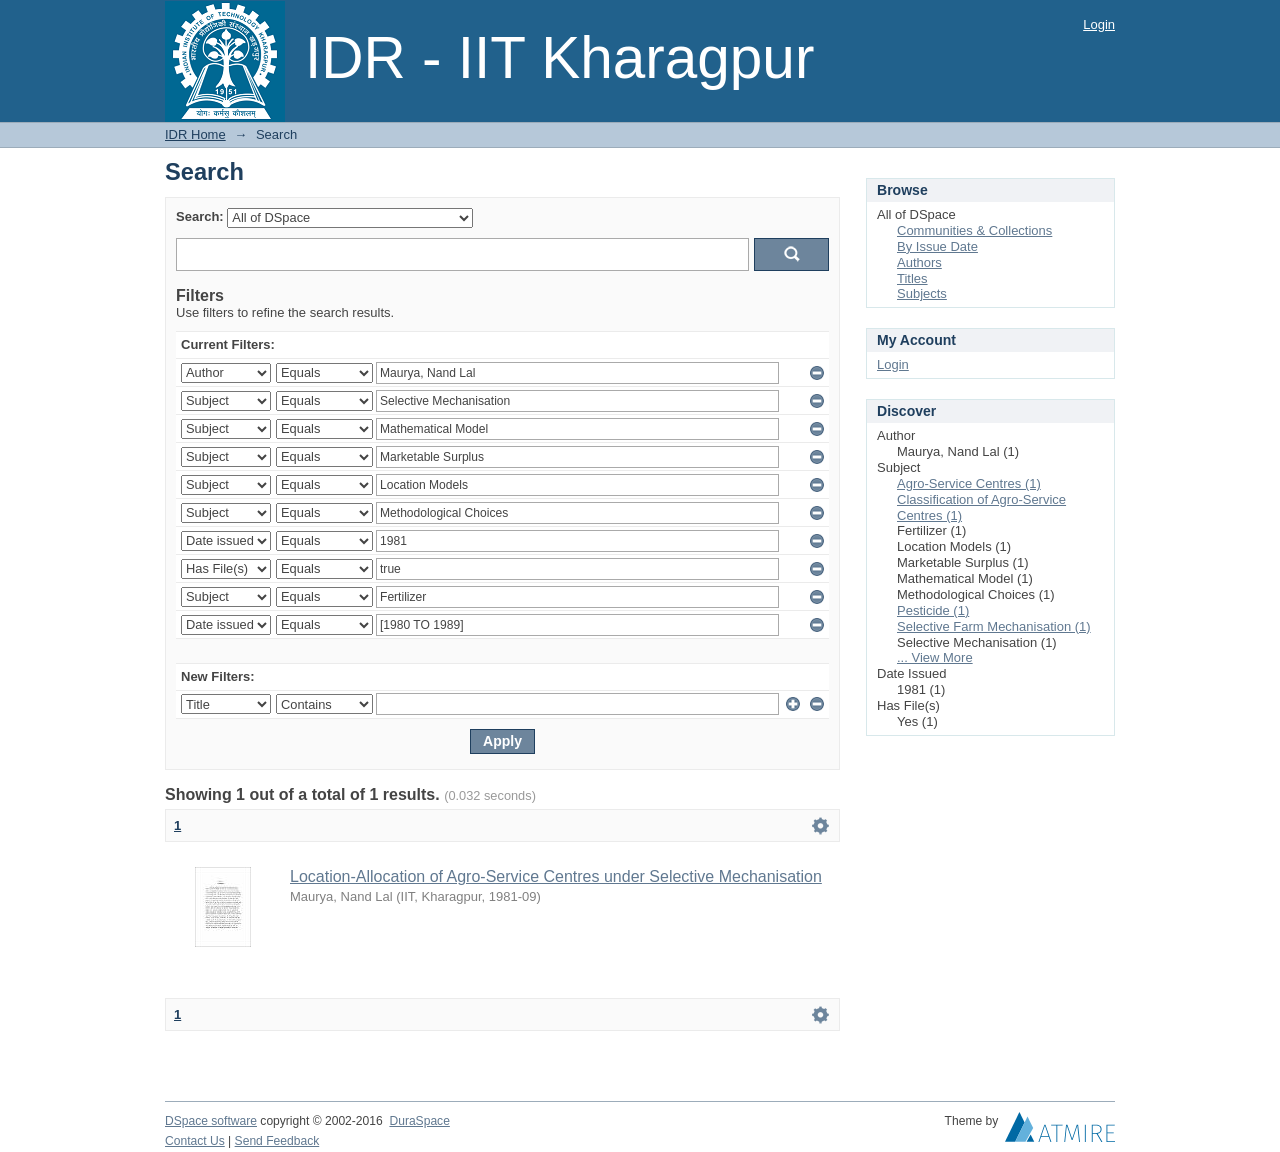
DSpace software (211, 1121)
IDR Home (195, 134)
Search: (200, 216)
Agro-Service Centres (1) (969, 483)
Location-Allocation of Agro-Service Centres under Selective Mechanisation (556, 876)
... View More (935, 657)
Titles (912, 278)
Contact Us (195, 1141)
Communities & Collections (974, 230)
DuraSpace (419, 1121)
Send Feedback (277, 1141)
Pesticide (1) (933, 610)
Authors (919, 262)
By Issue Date (937, 246)
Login (1099, 24)
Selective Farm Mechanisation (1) (994, 626)
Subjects (922, 293)
